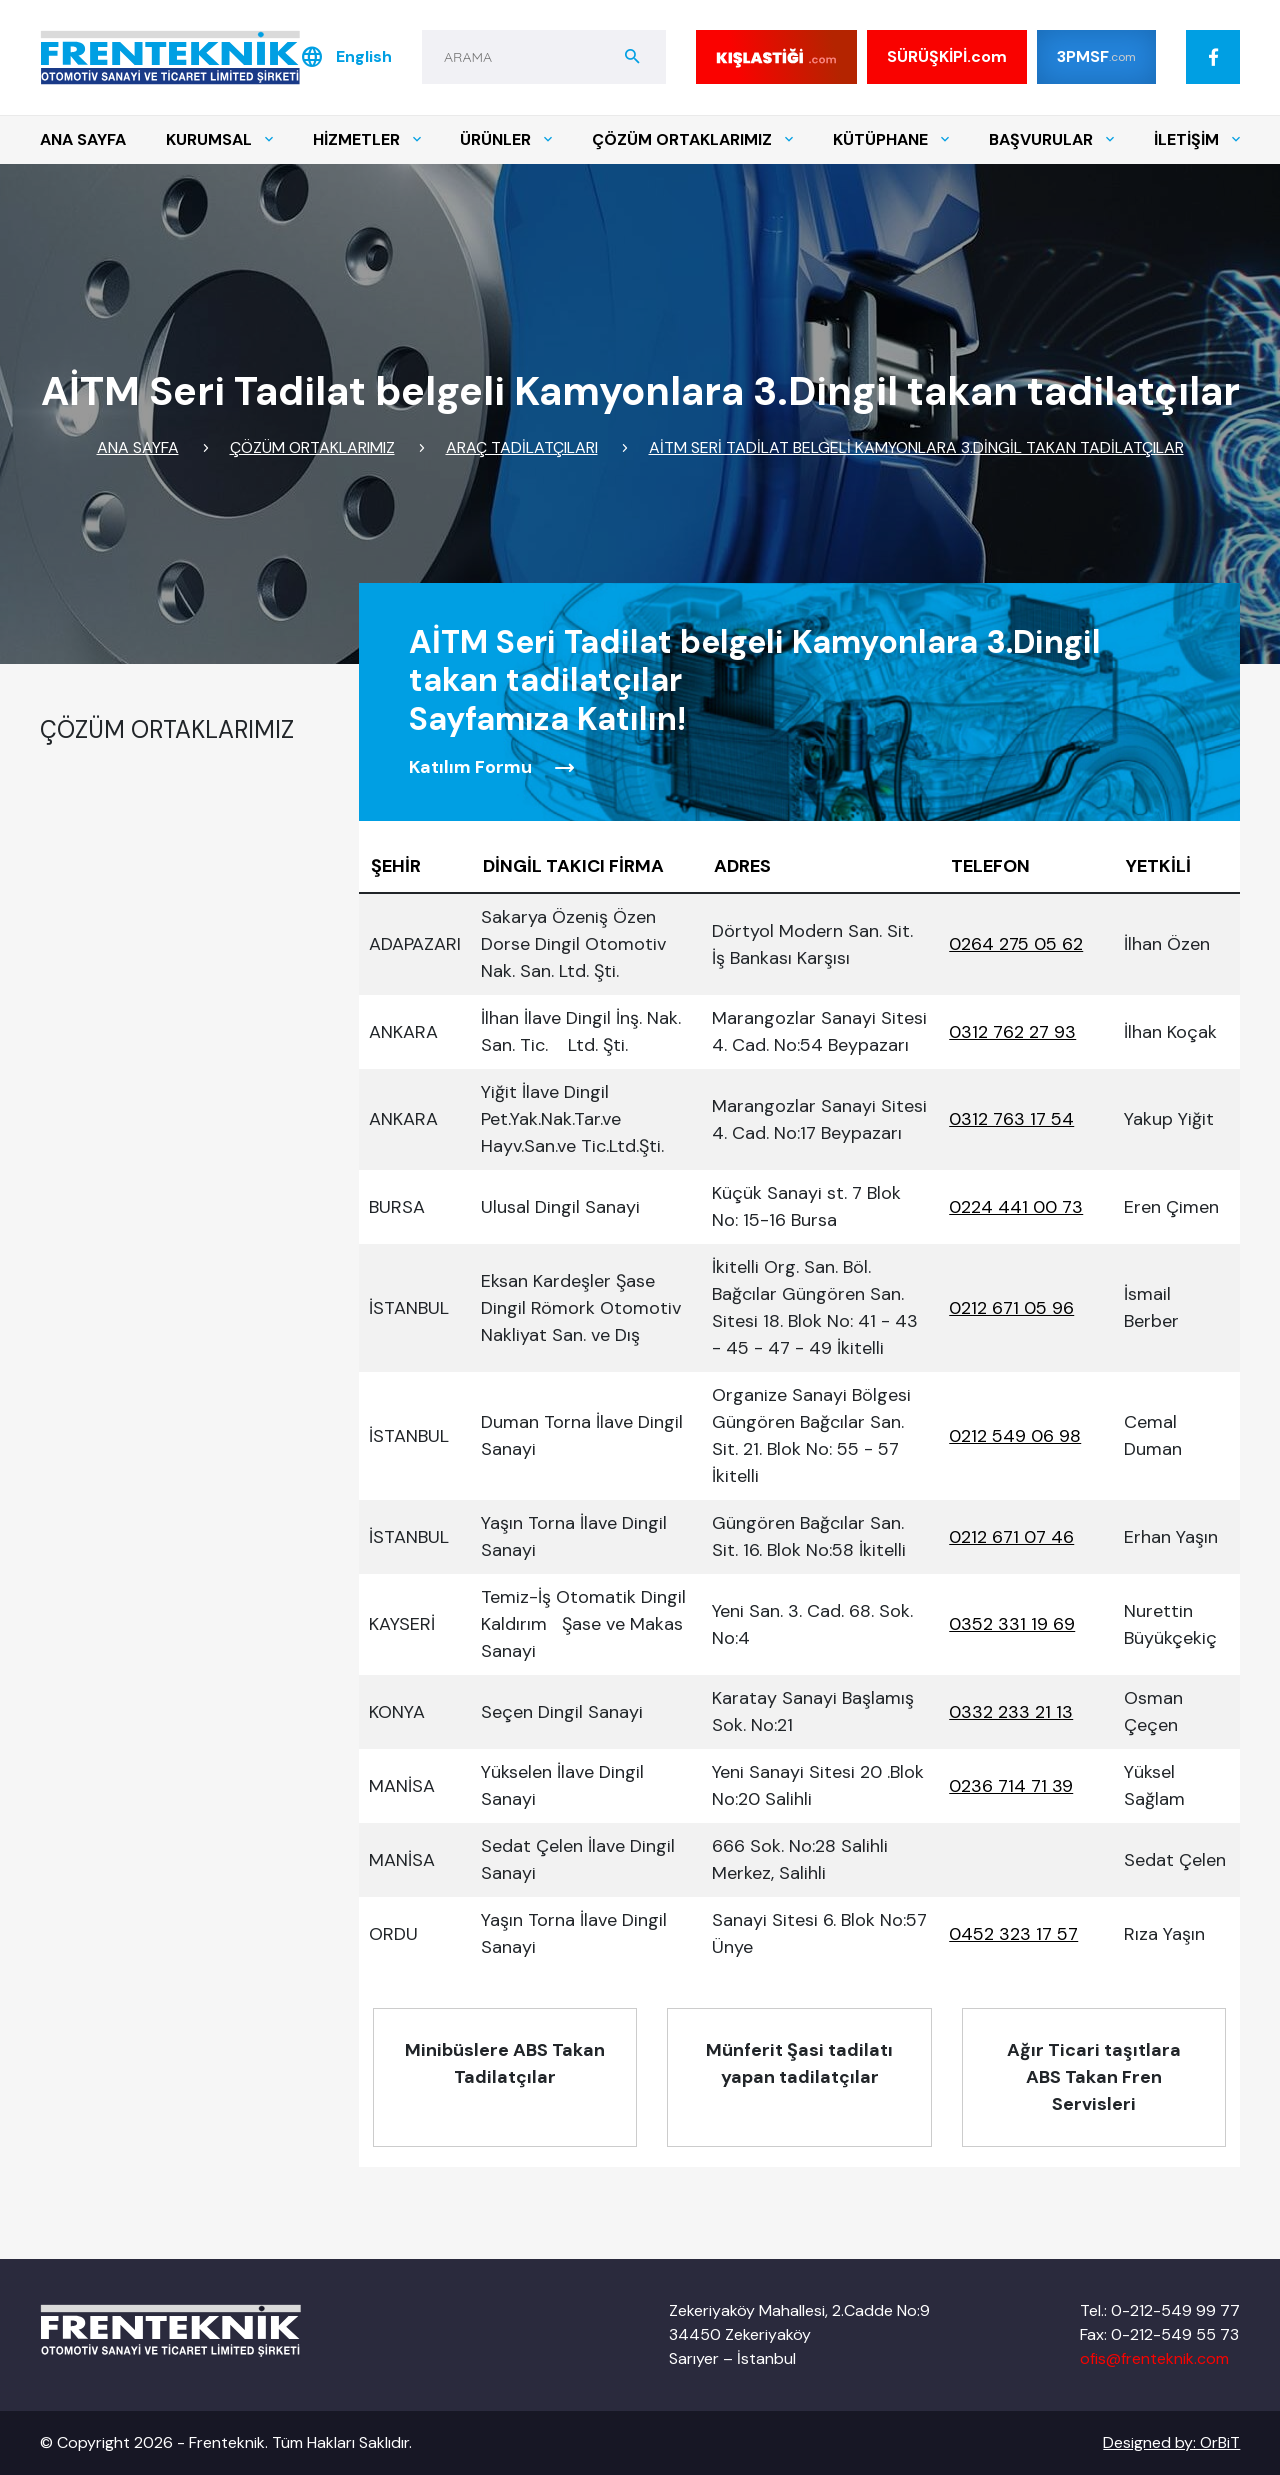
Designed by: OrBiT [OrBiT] (1171, 2442)
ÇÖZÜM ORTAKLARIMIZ (692, 139)
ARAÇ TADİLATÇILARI (522, 447)
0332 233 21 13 (1011, 1712)
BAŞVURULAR (1051, 139)
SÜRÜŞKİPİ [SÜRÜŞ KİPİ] (947, 57)
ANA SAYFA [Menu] (83, 139)
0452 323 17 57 (1013, 1934)
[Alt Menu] (505, 2077)
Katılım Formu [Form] (492, 767)
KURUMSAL (219, 139)
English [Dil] (346, 57)
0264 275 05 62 (1016, 944)
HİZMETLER (367, 139)
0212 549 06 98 (1015, 1436)
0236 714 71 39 (1011, 1786)
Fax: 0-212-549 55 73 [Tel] (1159, 2334)
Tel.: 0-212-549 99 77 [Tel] (1160, 2310)
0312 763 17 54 (1011, 1119)
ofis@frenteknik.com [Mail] (1154, 2358)
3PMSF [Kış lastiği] (1096, 56)
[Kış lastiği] (776, 57)
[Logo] (170, 57)
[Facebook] (1213, 57)
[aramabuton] (632, 57)
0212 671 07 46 (1011, 1537)
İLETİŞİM (1197, 139)
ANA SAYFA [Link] (138, 447)
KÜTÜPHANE (891, 139)
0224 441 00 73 (1016, 1207)
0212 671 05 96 (1011, 1308)
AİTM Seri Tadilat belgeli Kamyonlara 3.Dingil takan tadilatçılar (916, 447)
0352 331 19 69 (1012, 1624)
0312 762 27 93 (1012, 1032)
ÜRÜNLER (506, 139)
